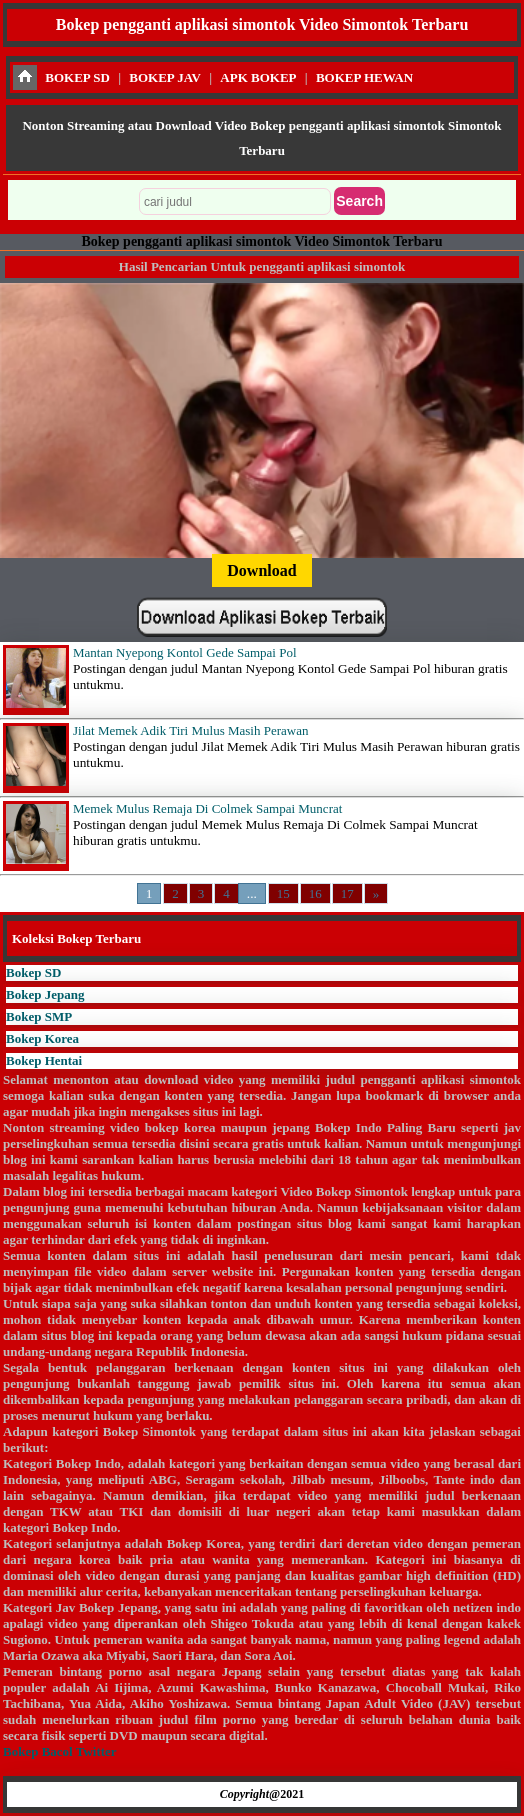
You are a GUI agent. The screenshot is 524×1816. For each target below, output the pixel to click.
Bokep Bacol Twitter (59, 1751)
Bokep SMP (39, 1016)
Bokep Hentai (44, 1060)
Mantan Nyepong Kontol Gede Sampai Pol (185, 652)
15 (283, 893)
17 (347, 893)
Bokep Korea (42, 1038)
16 (315, 893)
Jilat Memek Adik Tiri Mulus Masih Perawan (190, 730)
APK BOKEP (258, 77)
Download (261, 570)
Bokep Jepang (45, 994)
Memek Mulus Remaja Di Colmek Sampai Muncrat (207, 808)
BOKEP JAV (165, 77)
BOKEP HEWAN (364, 77)
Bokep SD (33, 972)
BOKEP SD (77, 77)
